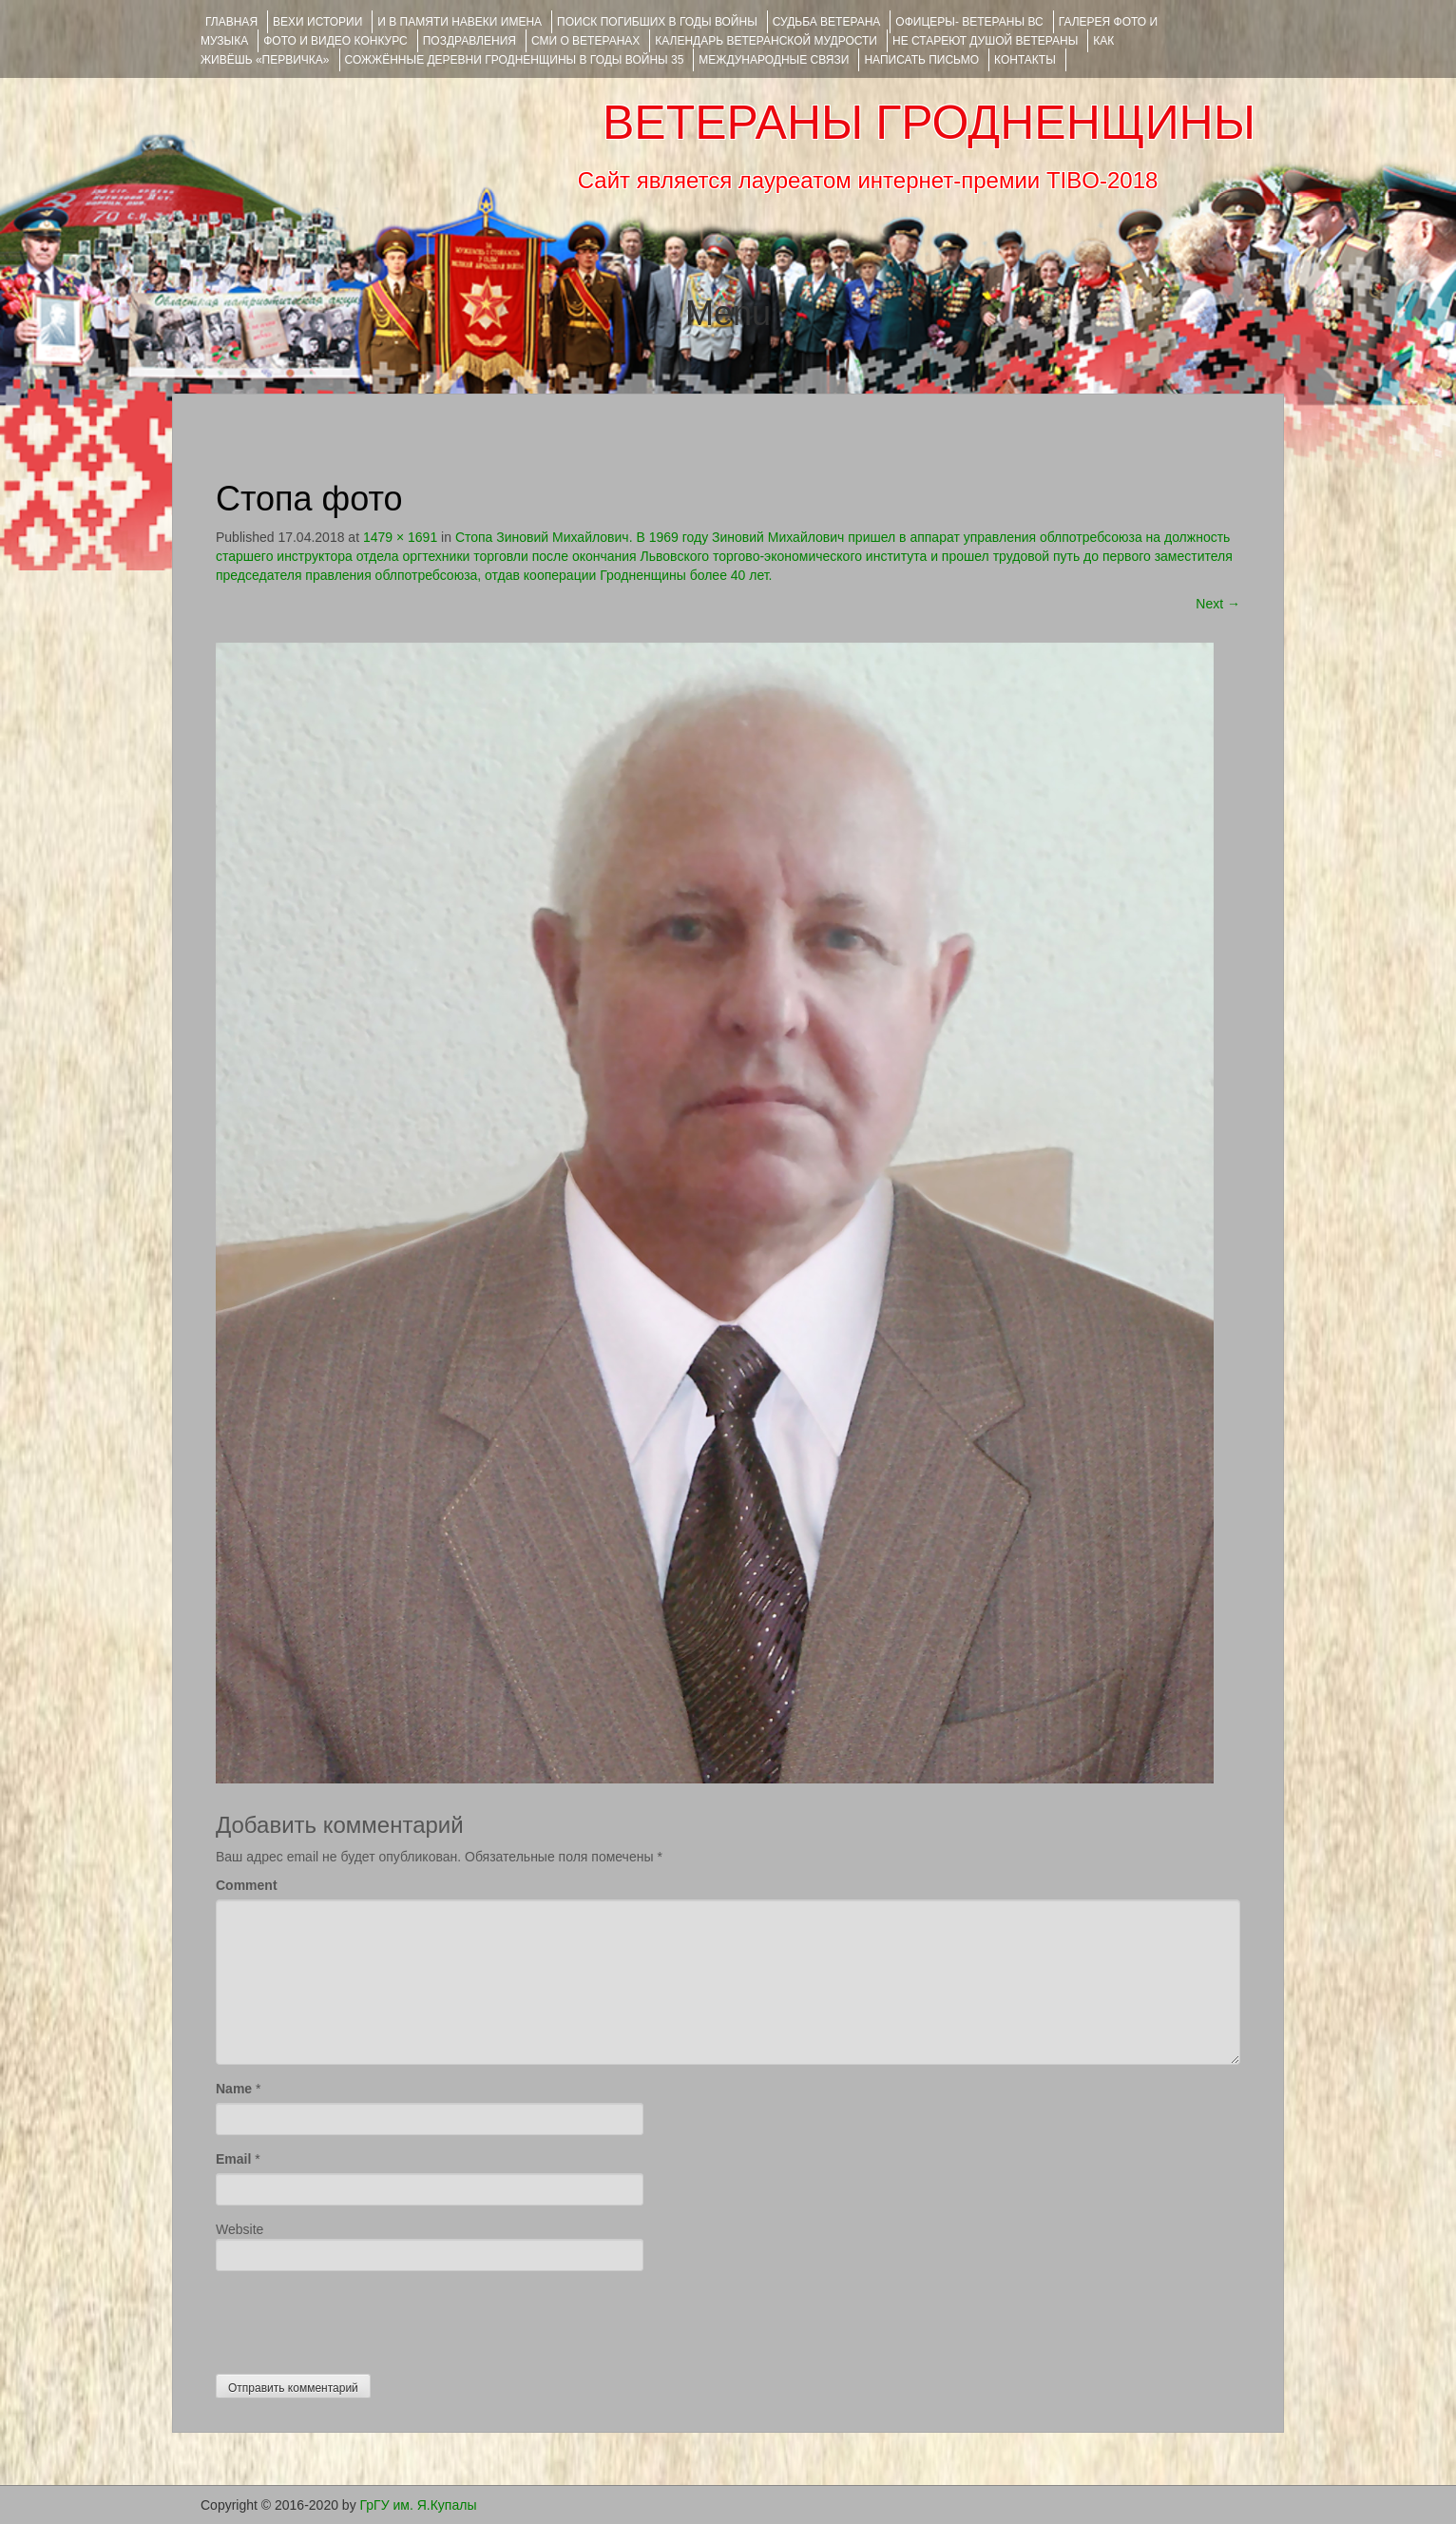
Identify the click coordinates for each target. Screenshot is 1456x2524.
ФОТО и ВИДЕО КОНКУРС (335, 41)
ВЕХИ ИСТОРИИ (317, 22)
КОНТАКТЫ (1025, 60)
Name (234, 2088)
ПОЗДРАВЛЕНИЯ (469, 41)
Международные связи (774, 60)
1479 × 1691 (400, 537)
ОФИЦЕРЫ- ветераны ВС (969, 22)
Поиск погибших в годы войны (657, 22)
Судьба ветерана (827, 22)
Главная (231, 22)
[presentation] (360, 2318)
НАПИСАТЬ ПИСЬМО (921, 60)
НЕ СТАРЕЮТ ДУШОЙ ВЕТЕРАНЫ (985, 41)
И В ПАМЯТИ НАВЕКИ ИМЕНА (459, 22)
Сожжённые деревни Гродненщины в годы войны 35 (514, 60)
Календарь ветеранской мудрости (766, 41)
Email (233, 2159)
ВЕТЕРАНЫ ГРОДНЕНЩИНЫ (929, 122)
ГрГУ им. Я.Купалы (418, 2505)
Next (1218, 603)
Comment (247, 1885)
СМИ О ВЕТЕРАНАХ (585, 41)
